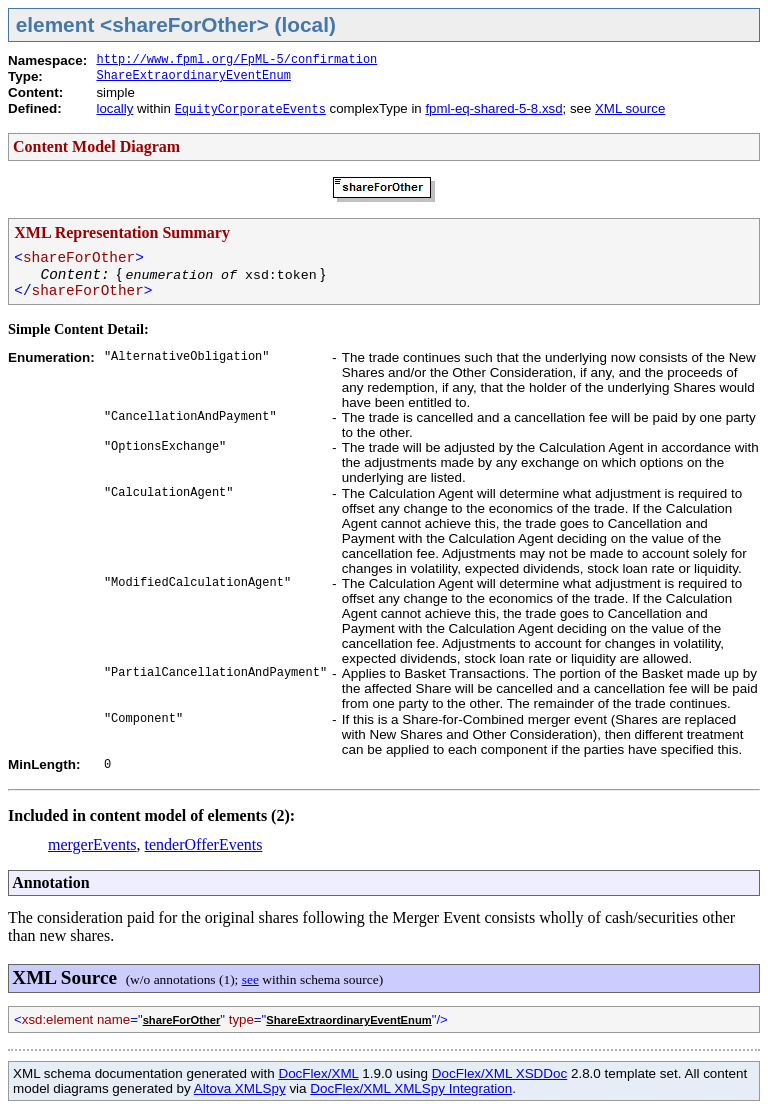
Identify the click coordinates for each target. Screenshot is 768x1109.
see (250, 979)
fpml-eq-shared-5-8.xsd (493, 108)
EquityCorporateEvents (250, 110)
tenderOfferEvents (204, 844)
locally (114, 108)
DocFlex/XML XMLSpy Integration (411, 1088)
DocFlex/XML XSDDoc (499, 1073)
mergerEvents (92, 844)
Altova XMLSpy (240, 1088)
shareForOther (182, 1020)
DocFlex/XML (318, 1073)
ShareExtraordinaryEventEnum (193, 76)
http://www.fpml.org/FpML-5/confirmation (236, 60)
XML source (630, 108)
